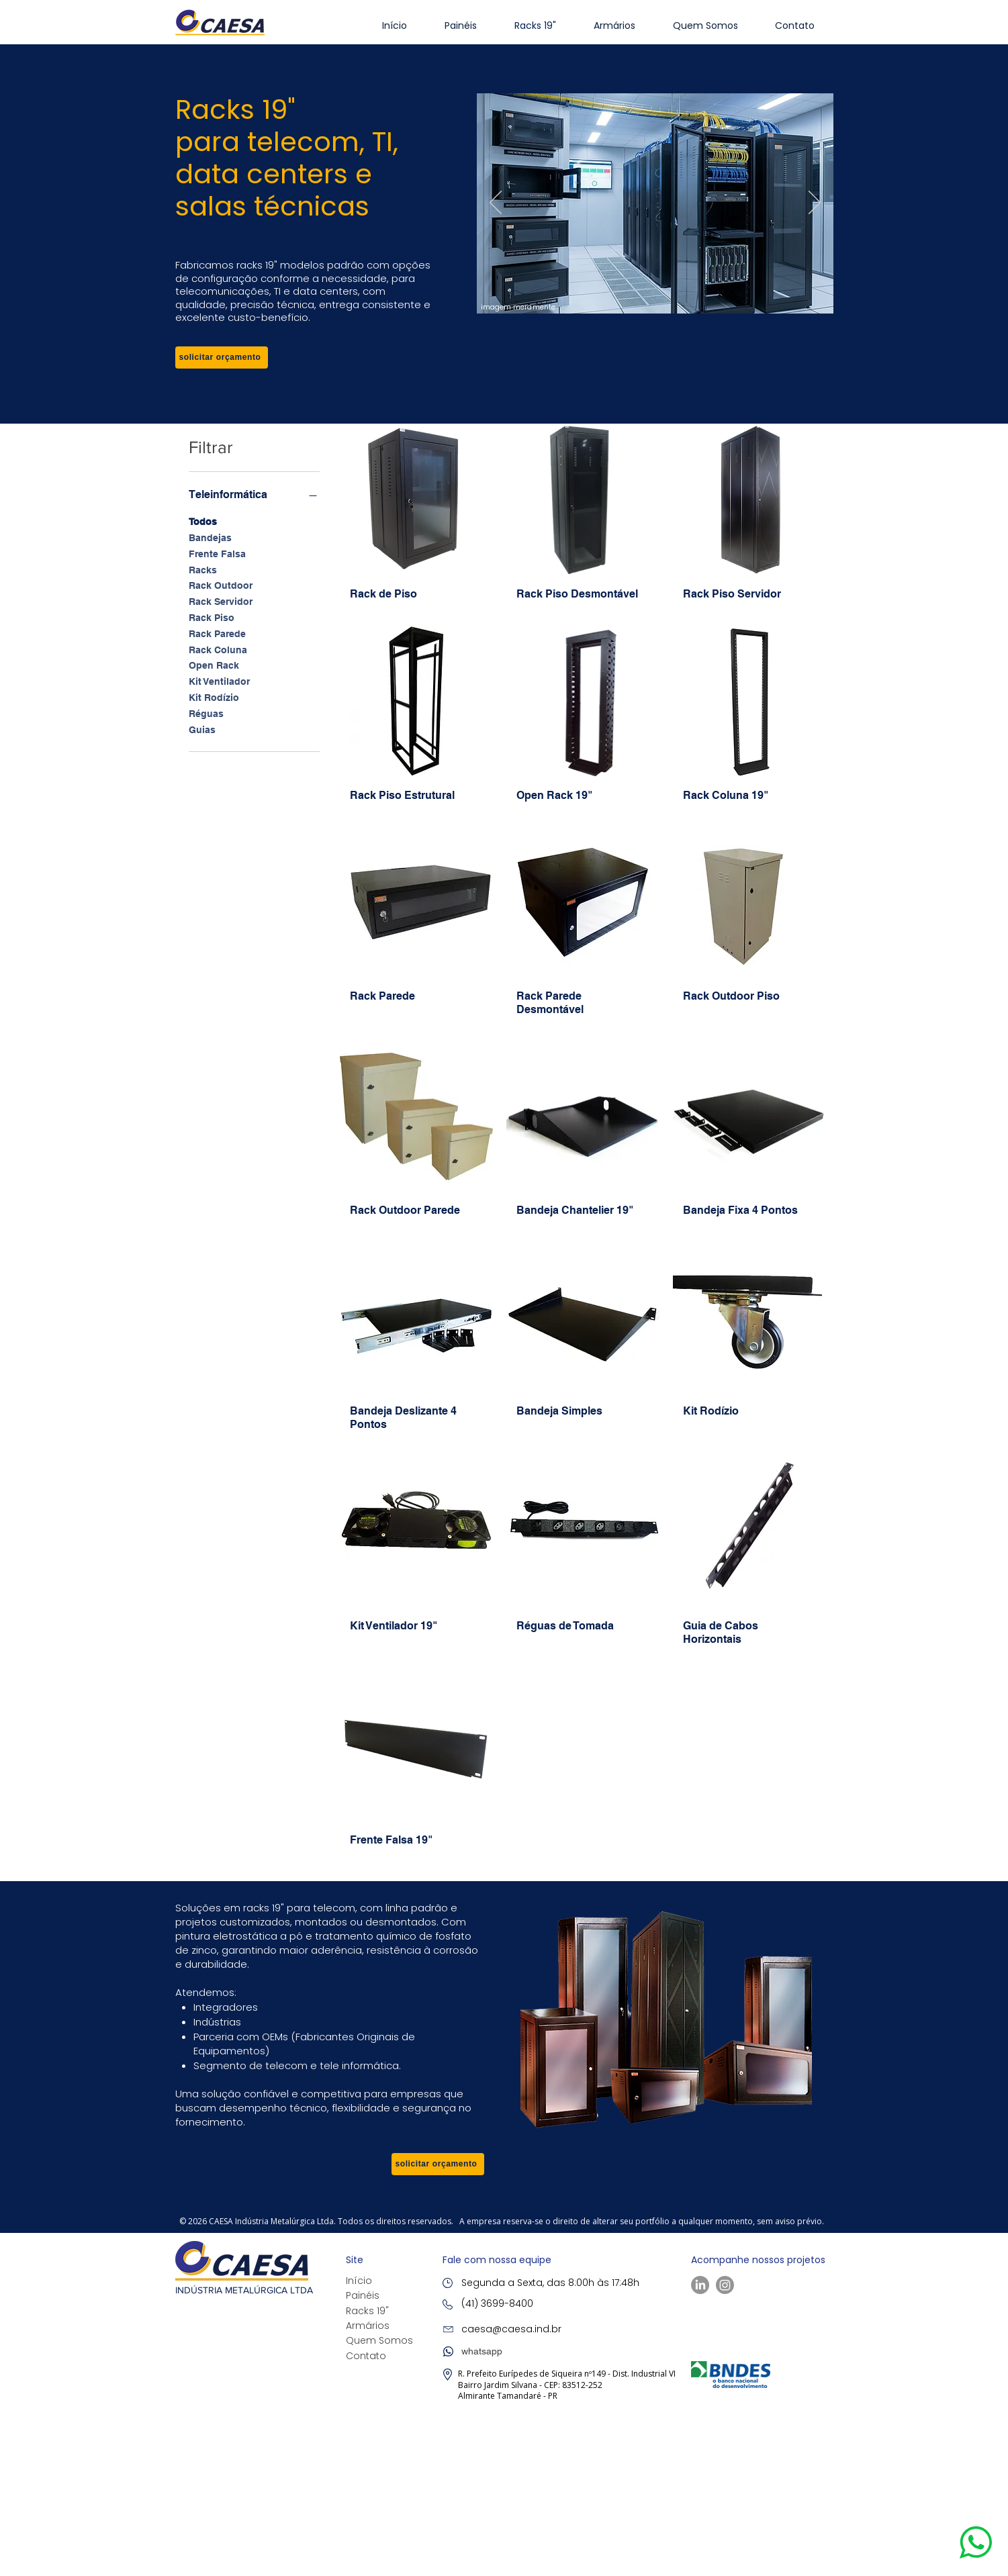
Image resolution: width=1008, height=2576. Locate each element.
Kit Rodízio (214, 696)
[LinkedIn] (700, 2285)
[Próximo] (815, 203)
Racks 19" (367, 2311)
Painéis (362, 2295)
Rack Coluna (218, 648)
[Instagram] (725, 2285)
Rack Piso (211, 616)
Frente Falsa (217, 552)
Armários (368, 2325)
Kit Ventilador (219, 680)
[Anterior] (496, 203)
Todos (203, 520)
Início (359, 2280)
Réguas (206, 712)
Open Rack (214, 664)
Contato (366, 2356)
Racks (203, 569)
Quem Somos (379, 2340)
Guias (202, 728)
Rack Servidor (221, 600)
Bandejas (210, 536)
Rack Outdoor (221, 584)
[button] (221, 357)
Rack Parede (217, 632)
